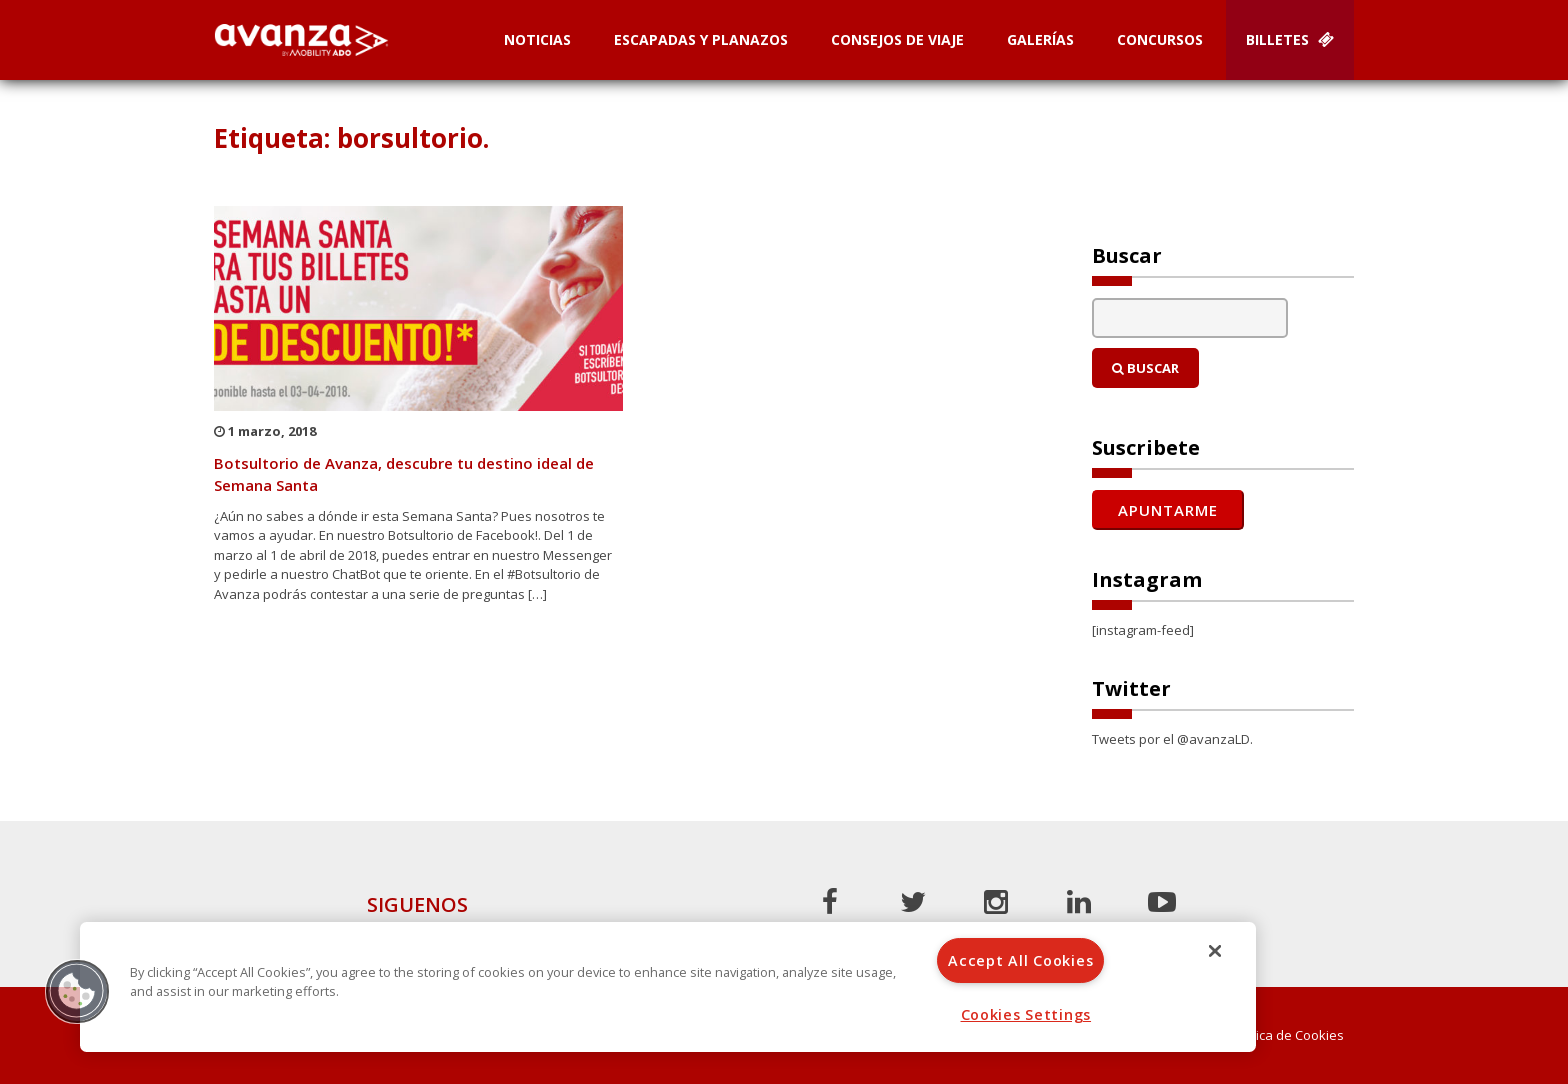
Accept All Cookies (1020, 960)
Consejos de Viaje (897, 39)
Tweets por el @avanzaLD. (1172, 739)
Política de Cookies (1287, 1035)
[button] (77, 991)
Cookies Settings (1026, 1014)
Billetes (1290, 39)
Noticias (537, 39)
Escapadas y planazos (701, 39)
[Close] (1215, 951)
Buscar (1145, 368)
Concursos (1160, 39)
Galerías (1040, 39)
